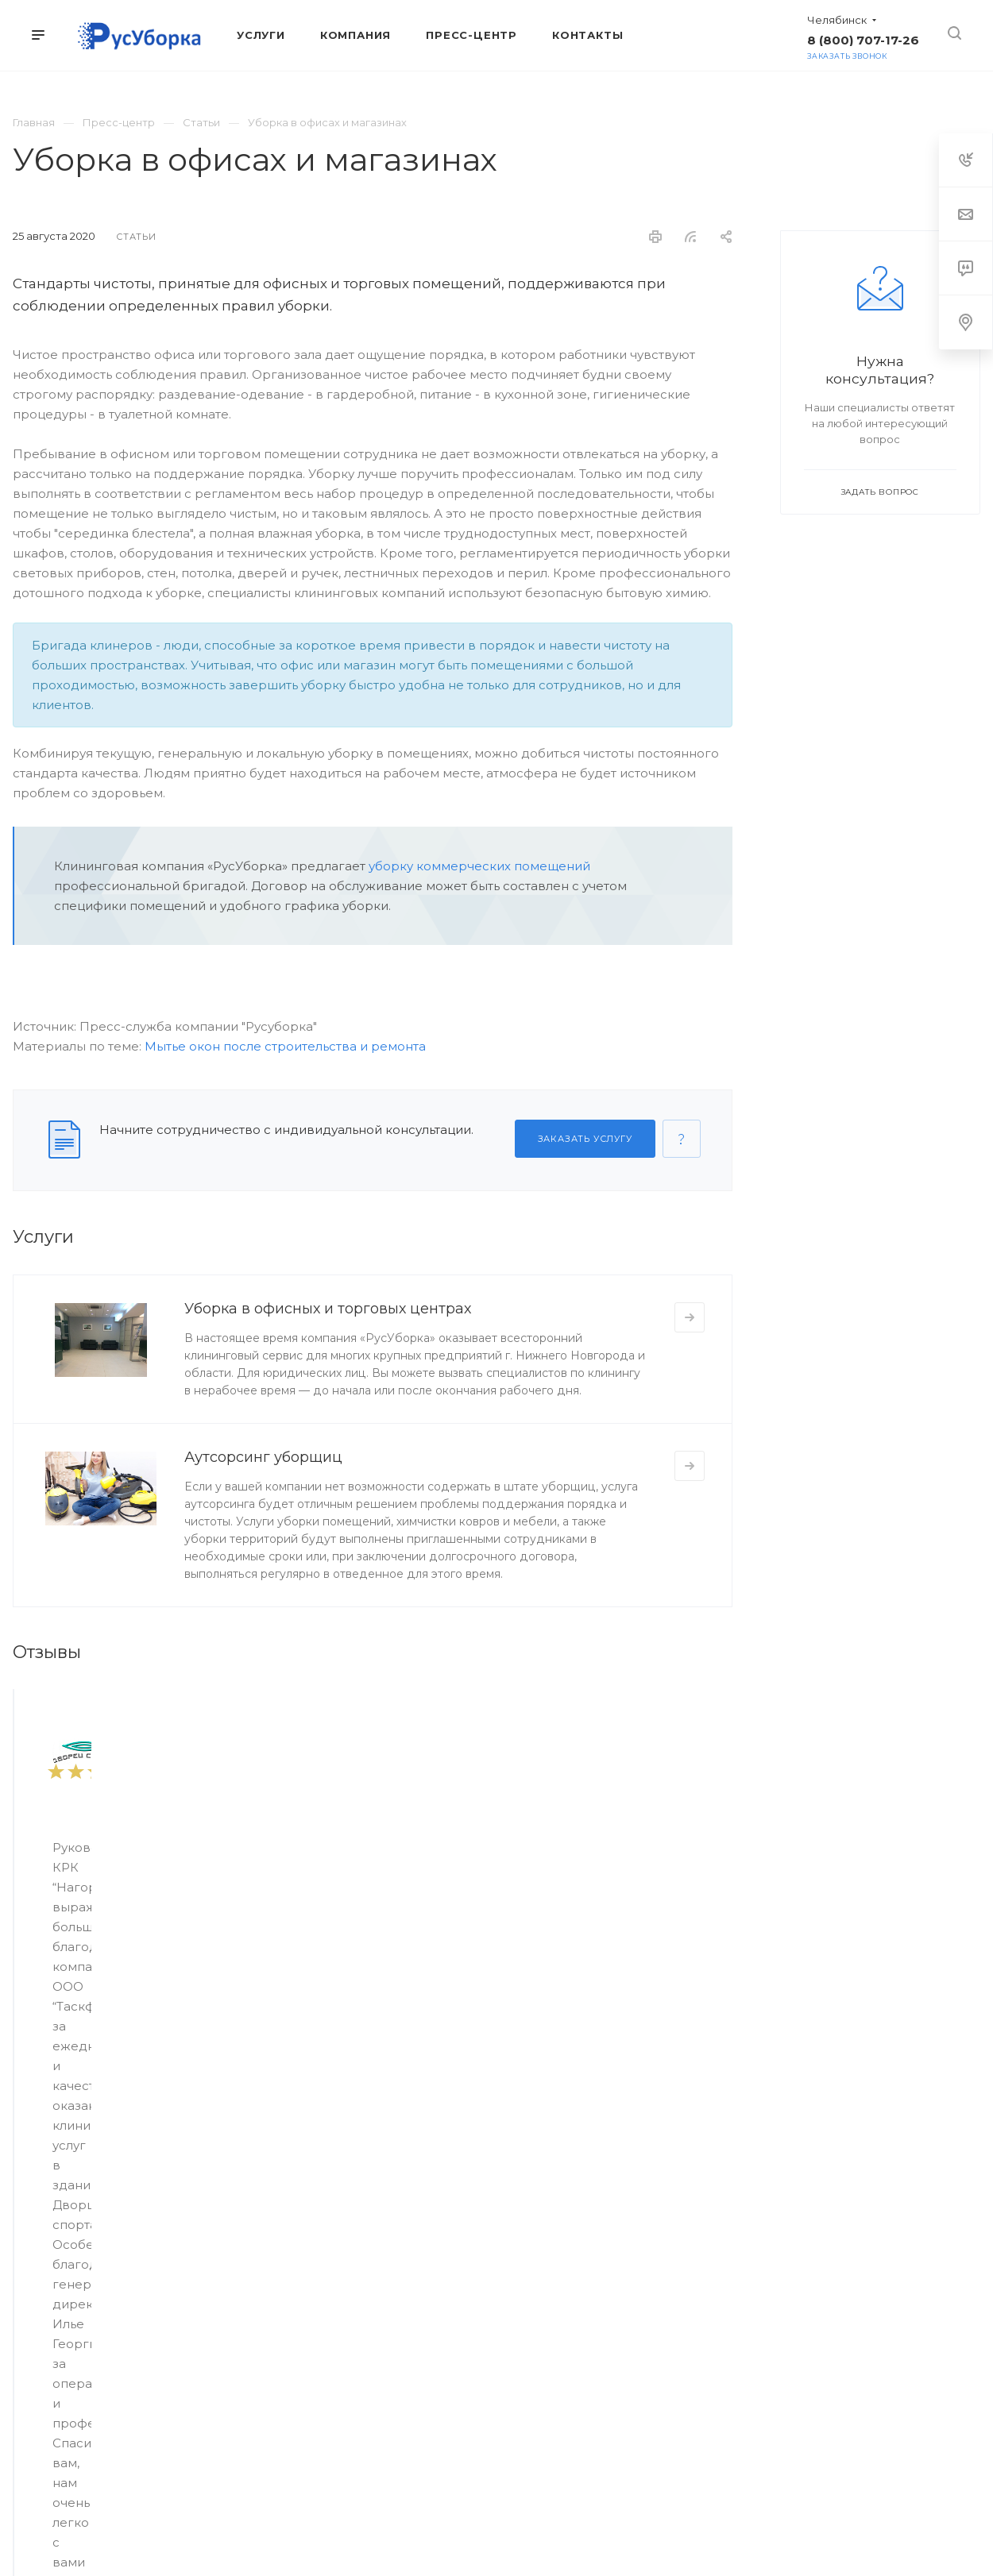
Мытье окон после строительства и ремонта (285, 1046)
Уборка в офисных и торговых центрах (327, 1308)
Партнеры (467, 2252)
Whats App (557, 2441)
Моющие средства (64, 2356)
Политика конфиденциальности (757, 2513)
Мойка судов (48, 2312)
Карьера (462, 2296)
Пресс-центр (637, 2198)
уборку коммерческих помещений (479, 865)
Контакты (627, 2229)
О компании (471, 2229)
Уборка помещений (66, 2229)
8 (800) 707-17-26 (863, 40)
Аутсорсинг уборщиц (263, 1457)
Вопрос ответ (476, 2318)
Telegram (476, 2441)
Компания (474, 2198)
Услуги (37, 2198)
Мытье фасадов (56, 2252)
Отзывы (460, 2274)
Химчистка (41, 2334)
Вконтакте (436, 2441)
